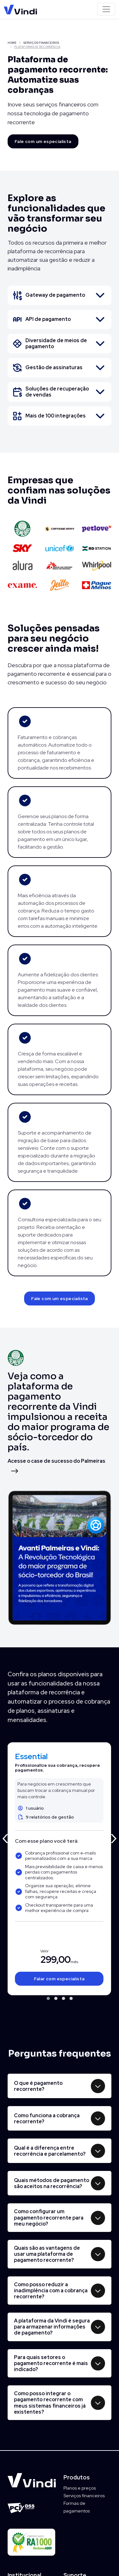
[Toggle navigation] (106, 9)
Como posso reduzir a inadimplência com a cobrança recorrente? (51, 2290)
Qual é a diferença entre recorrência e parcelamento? (50, 2151)
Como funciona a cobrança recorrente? (47, 2118)
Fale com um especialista (43, 141)
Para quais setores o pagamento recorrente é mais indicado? (51, 2363)
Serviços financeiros (84, 2495)
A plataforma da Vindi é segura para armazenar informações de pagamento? (52, 2326)
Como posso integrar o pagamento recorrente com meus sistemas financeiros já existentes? (50, 2402)
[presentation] (5, 1836)
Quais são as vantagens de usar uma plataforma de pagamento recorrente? (47, 2254)
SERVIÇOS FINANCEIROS (41, 43)
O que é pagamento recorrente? (38, 2086)
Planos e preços (79, 2488)
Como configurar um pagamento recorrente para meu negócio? (48, 2217)
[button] (48, 1998)
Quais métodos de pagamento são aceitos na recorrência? (51, 2183)
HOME (12, 43)
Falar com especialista (59, 1979)
